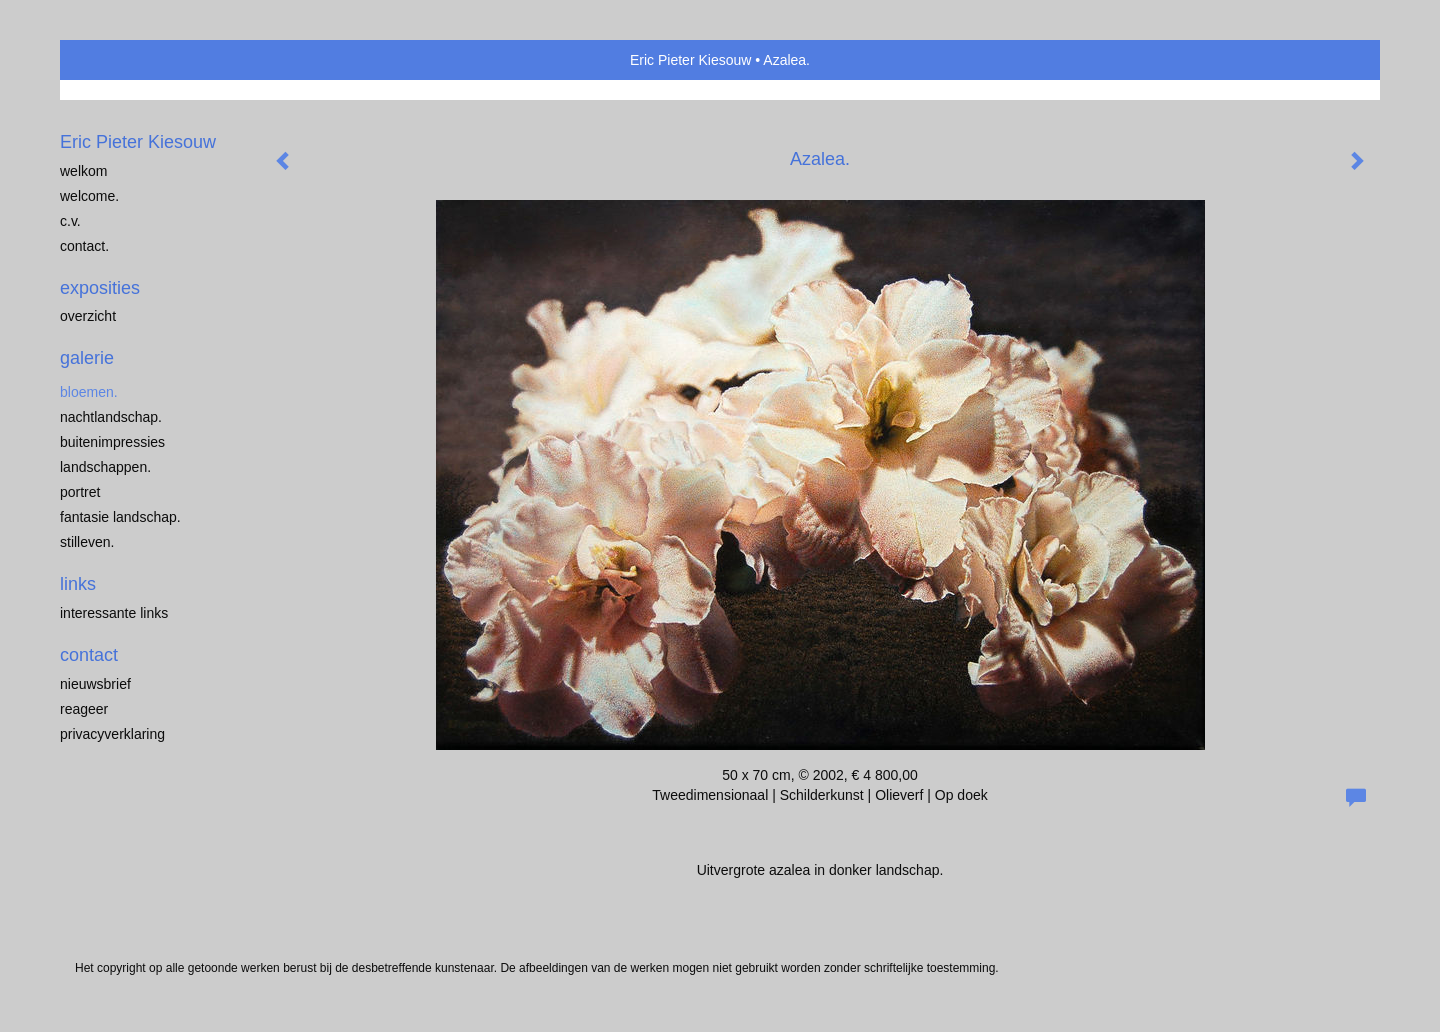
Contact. (84, 246)
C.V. (70, 221)
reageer (84, 709)
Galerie (87, 358)
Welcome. (89, 196)
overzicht (88, 316)
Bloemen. (89, 392)
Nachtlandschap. (111, 417)
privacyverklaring (112, 734)
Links (78, 584)
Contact (89, 655)
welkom (83, 171)
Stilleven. (87, 542)
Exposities (100, 288)
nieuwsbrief (95, 684)
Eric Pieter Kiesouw (690, 60)
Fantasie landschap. (120, 517)
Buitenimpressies (112, 442)
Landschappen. (105, 467)
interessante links (114, 613)
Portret (80, 492)
